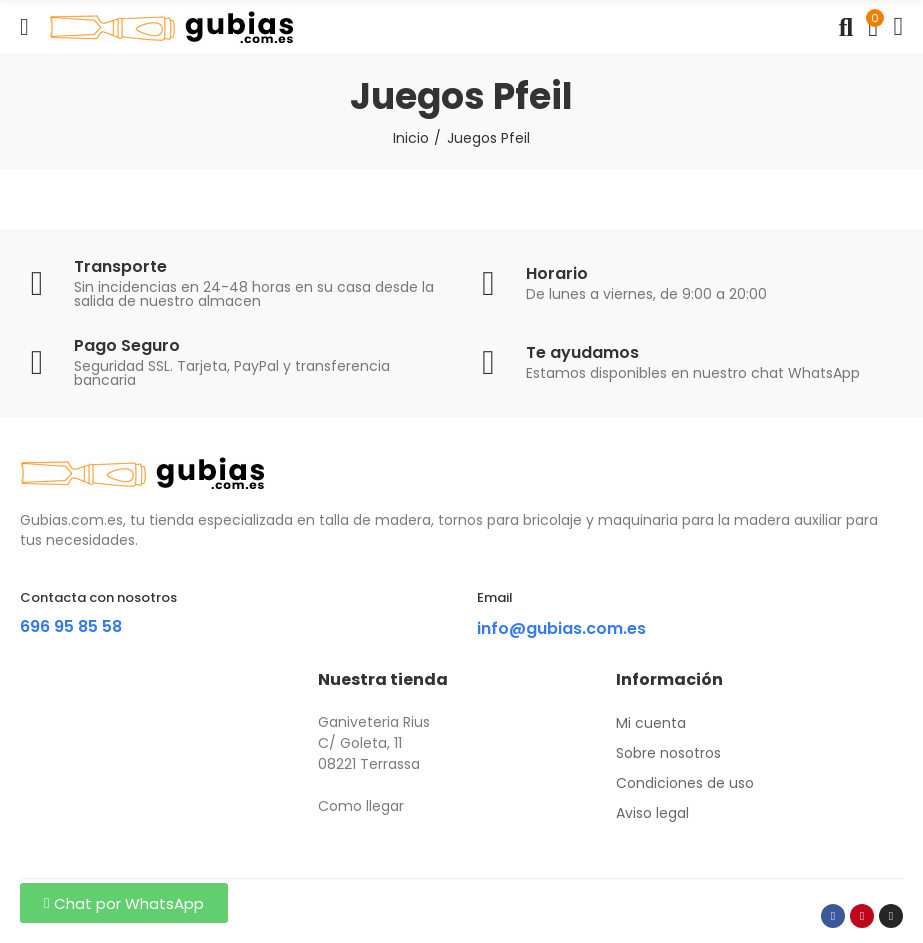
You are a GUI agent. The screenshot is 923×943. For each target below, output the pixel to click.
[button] (124, 903)
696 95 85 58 (71, 626)
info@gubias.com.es (561, 628)
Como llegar (361, 806)
